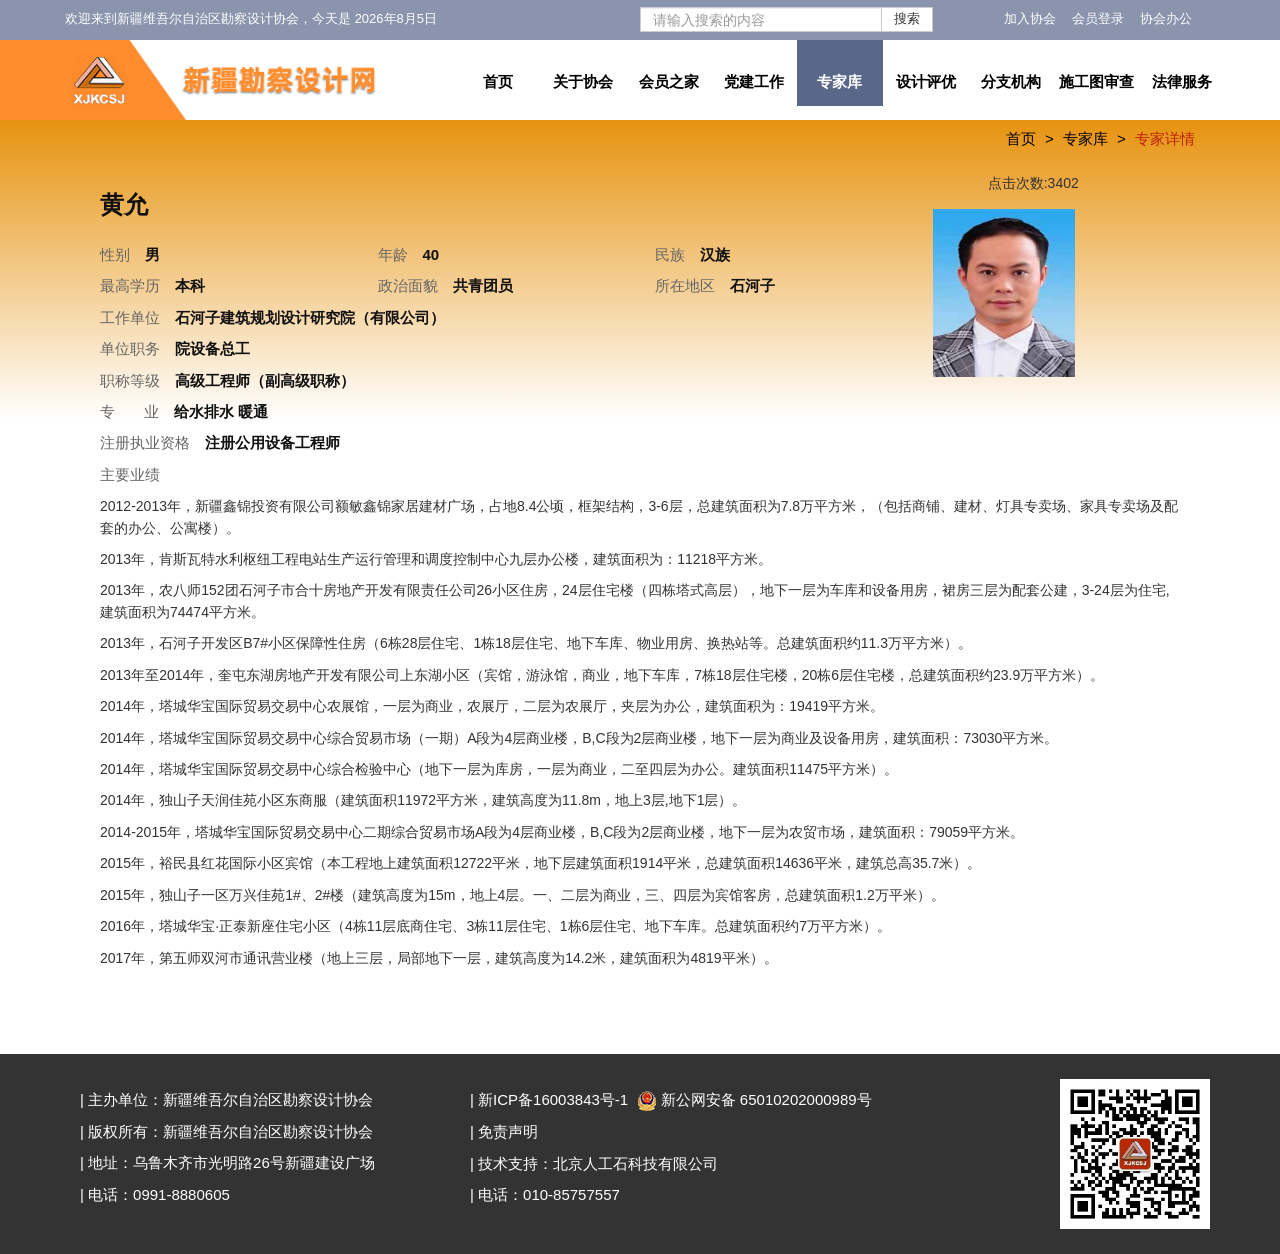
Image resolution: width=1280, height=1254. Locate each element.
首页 (498, 81)
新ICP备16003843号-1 (553, 1099)
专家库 (839, 81)
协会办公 (1166, 18)
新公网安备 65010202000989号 (756, 1099)
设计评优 (926, 81)
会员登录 (1098, 18)
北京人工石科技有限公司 (635, 1163)
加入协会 (1030, 18)
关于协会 (583, 81)
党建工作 (754, 81)
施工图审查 (1096, 81)
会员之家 (669, 81)
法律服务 (1182, 81)
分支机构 (1011, 81)
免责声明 (508, 1131)
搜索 (907, 18)
